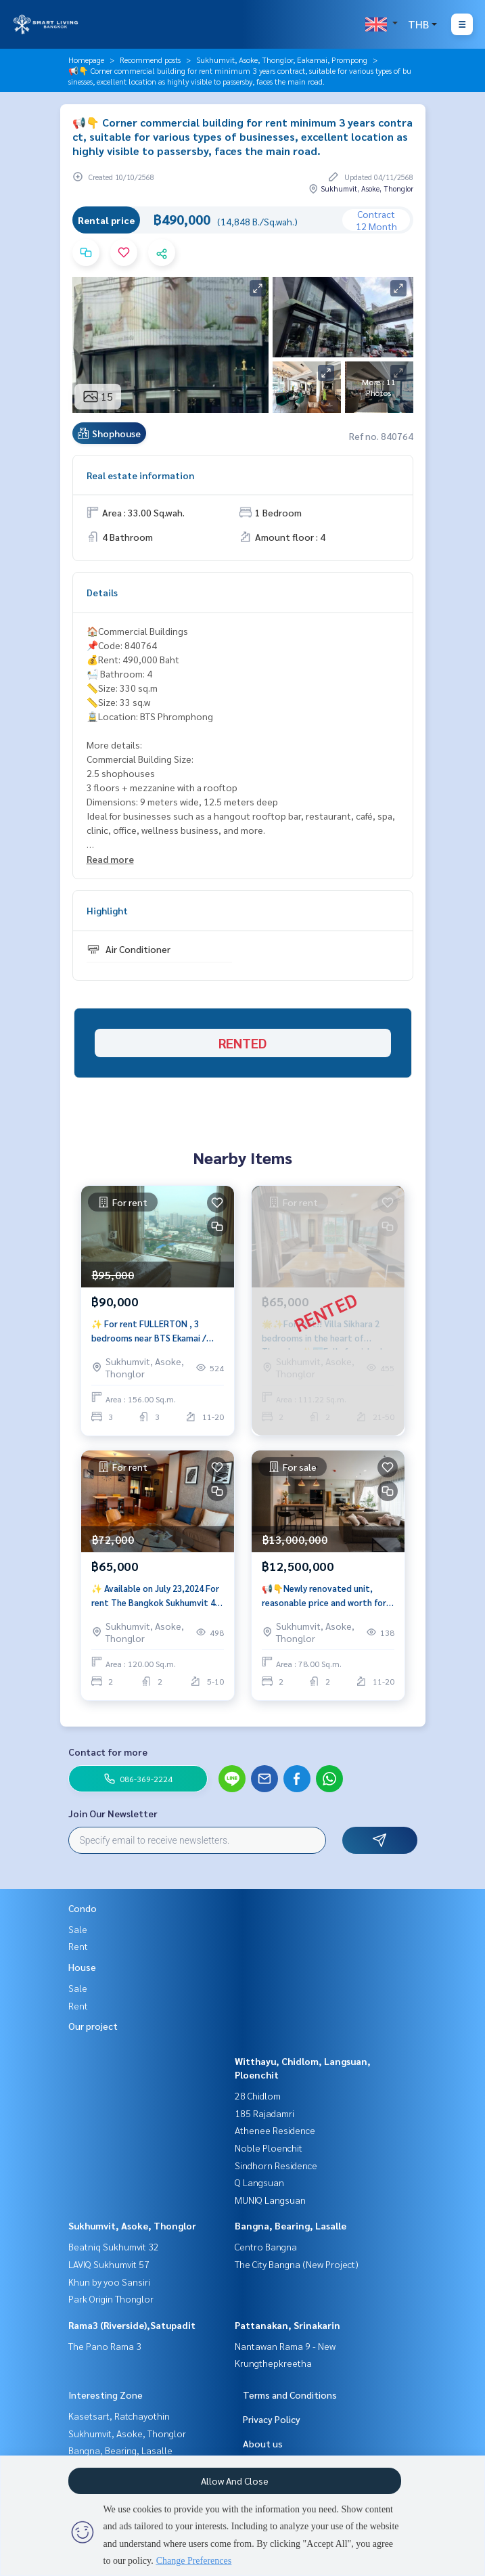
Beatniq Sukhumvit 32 (113, 2246)
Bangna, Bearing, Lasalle (290, 2225)
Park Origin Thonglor (111, 2298)
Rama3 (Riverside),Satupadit (131, 2325)
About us (263, 2443)
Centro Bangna (266, 2246)
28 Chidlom (258, 2095)
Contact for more (107, 1752)
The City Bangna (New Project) (297, 2264)
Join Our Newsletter (113, 1813)
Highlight (107, 910)
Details (102, 592)
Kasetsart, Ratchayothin (119, 2416)
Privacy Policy (271, 2419)
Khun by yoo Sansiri (109, 2281)
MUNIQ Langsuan (270, 2200)
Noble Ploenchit (268, 2147)
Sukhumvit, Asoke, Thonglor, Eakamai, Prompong (281, 59)
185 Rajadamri (264, 2113)
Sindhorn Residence (276, 2165)
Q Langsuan (259, 2182)
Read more (110, 859)
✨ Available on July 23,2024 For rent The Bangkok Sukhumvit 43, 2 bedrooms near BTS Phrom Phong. (157, 1595)
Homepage (86, 59)
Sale (77, 1929)
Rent (78, 1946)
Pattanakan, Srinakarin (287, 2325)
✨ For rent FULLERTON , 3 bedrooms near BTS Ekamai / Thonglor (148, 1331)
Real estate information (140, 475)
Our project (93, 2026)
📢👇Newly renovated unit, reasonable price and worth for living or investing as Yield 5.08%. (324, 1595)
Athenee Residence (275, 2130)
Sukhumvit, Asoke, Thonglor (132, 2225)
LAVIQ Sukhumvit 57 (108, 2264)
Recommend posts (150, 59)
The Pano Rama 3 (104, 2346)
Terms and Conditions (290, 2395)
